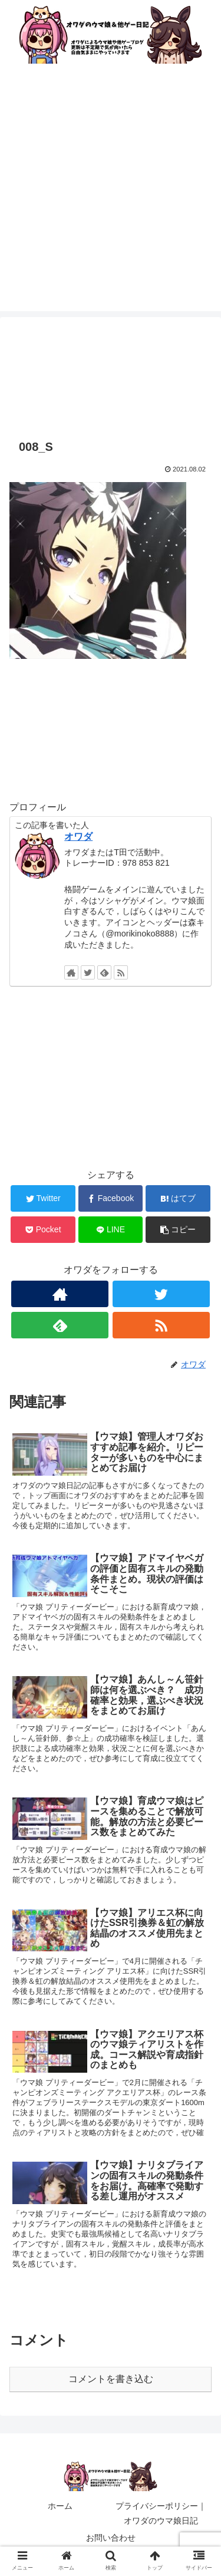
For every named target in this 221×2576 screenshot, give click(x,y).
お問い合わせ (111, 2537)
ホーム (60, 2506)
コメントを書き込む (110, 2379)
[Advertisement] (110, 200)
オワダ (78, 837)
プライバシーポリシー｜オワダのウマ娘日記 (161, 2513)
